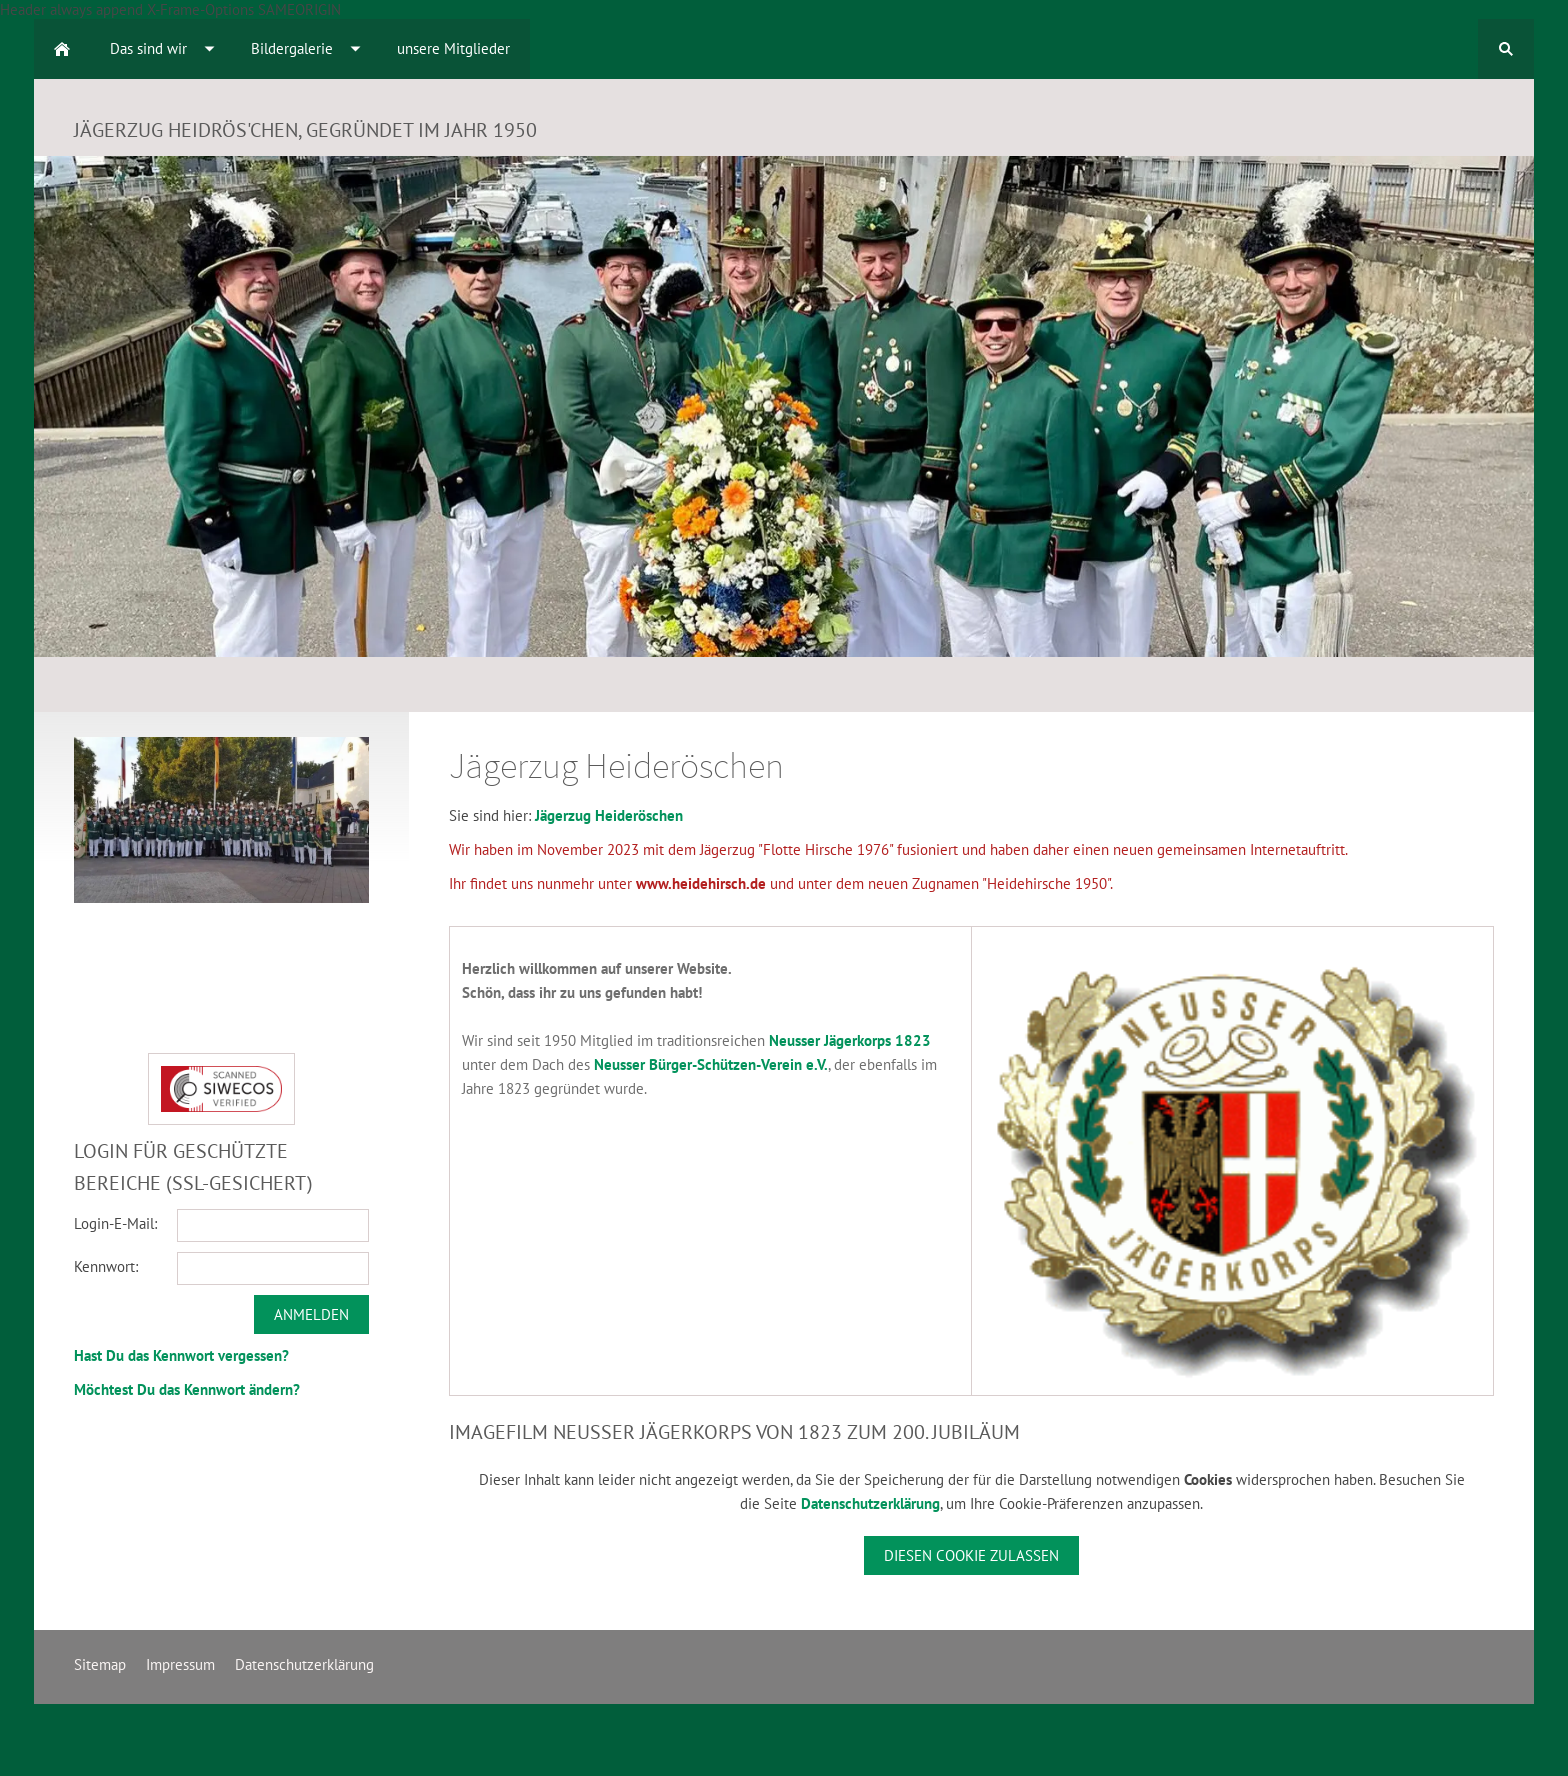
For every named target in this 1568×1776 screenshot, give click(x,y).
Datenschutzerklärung (870, 1503)
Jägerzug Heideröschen (609, 815)
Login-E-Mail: (115, 1223)
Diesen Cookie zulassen (971, 1555)
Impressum (180, 1664)
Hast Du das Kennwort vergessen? (181, 1355)
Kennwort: (106, 1266)
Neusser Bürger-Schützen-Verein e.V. (711, 1064)
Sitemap (100, 1664)
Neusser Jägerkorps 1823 (850, 1040)
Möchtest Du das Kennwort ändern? (187, 1389)
